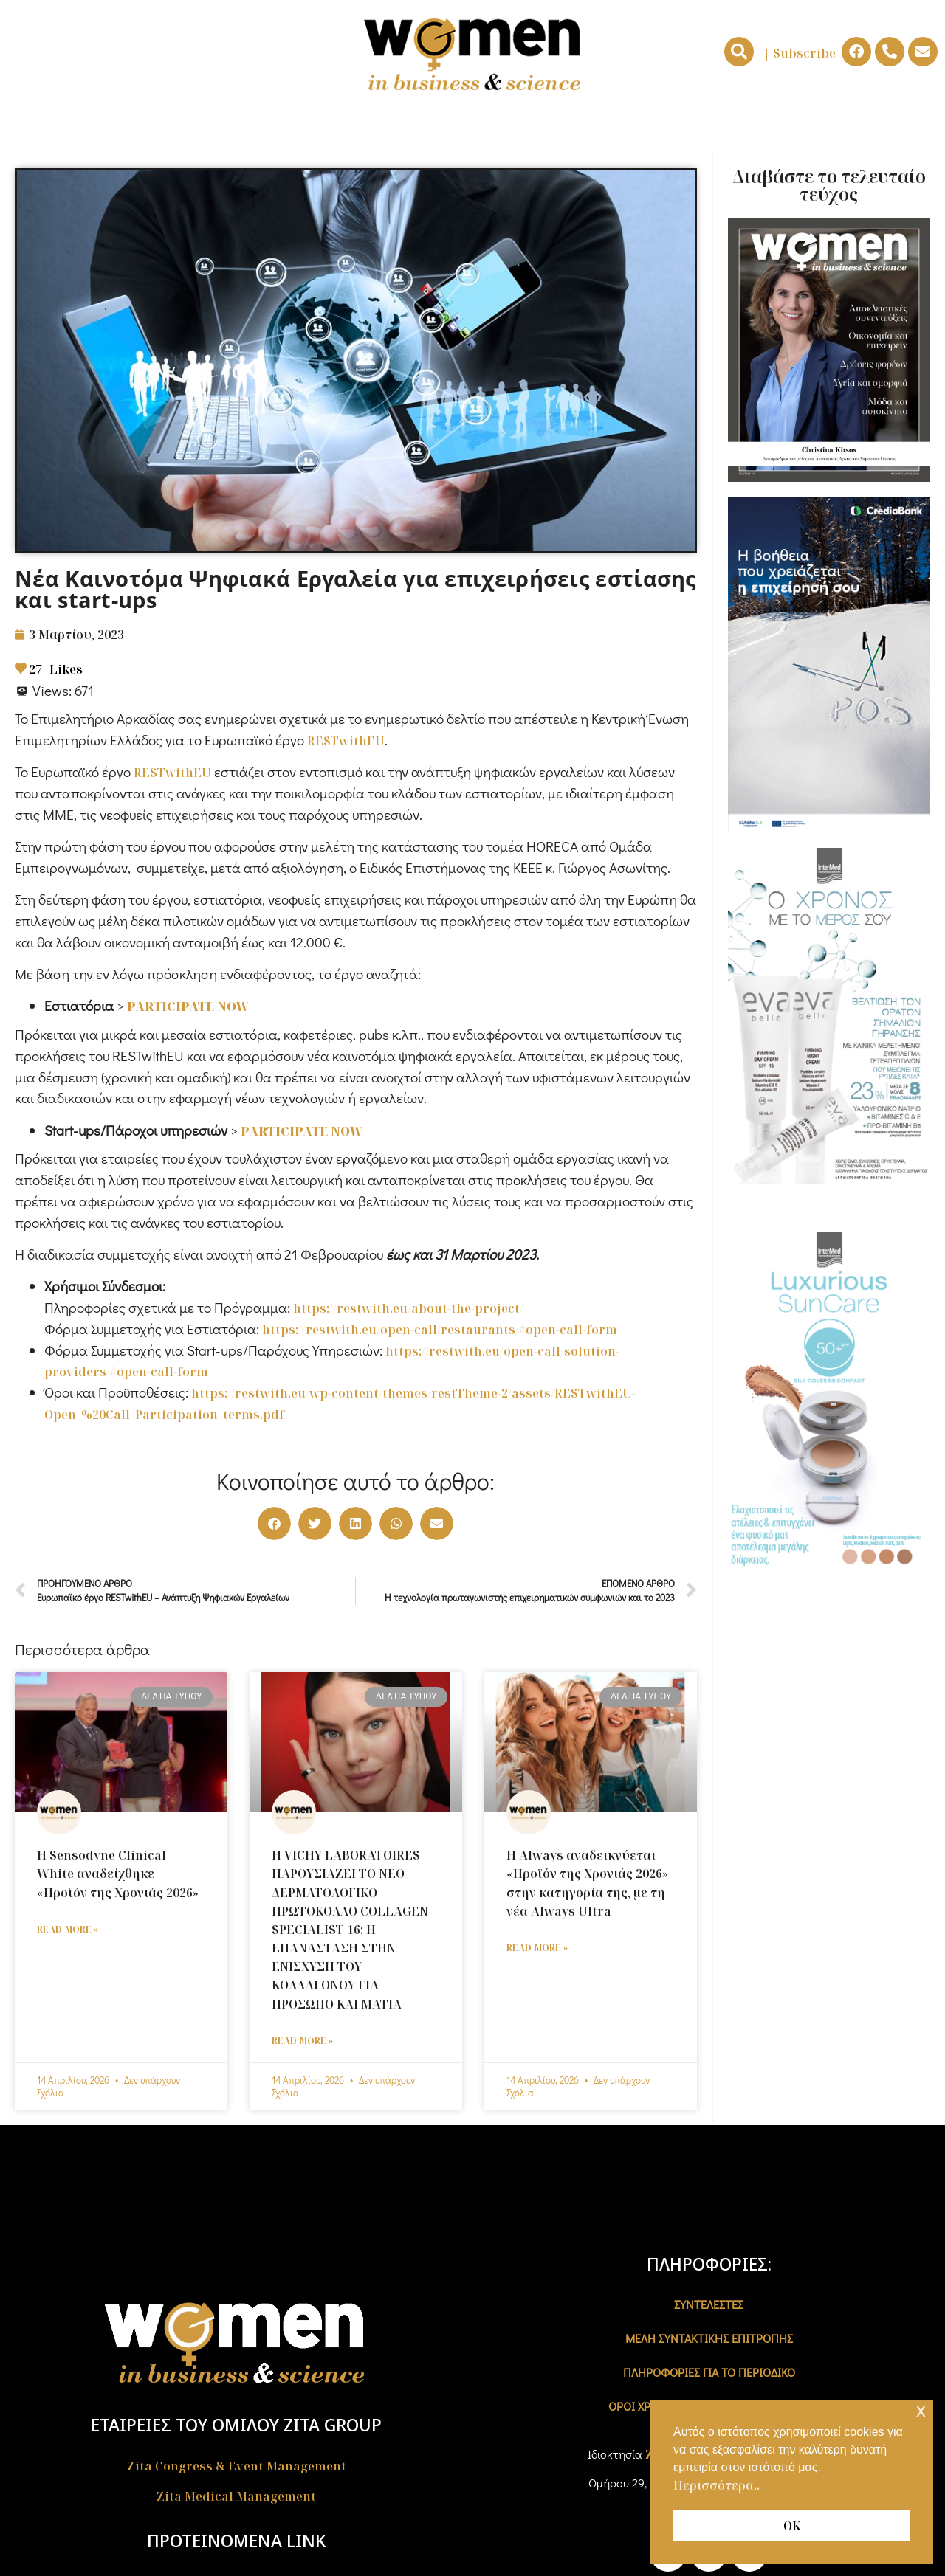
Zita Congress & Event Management (236, 2466)
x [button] (921, 2410)
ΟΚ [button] (791, 2526)
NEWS (504, 127)
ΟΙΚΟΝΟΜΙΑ (603, 127)
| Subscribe (799, 53)
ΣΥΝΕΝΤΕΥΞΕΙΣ (719, 127)
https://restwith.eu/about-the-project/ (408, 1308)
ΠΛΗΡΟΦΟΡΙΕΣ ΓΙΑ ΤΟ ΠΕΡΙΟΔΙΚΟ (709, 2372)
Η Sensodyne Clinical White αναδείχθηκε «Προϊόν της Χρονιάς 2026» (118, 1873)
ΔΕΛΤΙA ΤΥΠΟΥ (835, 127)
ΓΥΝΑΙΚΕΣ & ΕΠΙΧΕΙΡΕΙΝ (211, 127)
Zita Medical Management (236, 2496)
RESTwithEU (346, 741)
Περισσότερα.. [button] (716, 2485)
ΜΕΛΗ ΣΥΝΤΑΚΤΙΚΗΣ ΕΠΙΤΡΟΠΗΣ (709, 2338)
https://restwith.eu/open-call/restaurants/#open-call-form (439, 1330)
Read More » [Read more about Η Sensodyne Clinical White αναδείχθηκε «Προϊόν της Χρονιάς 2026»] (67, 1929)
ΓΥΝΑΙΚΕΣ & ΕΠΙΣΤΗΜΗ (380, 127)
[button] (739, 51)
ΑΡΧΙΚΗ (87, 127)
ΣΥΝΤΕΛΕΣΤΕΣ (708, 2304)
